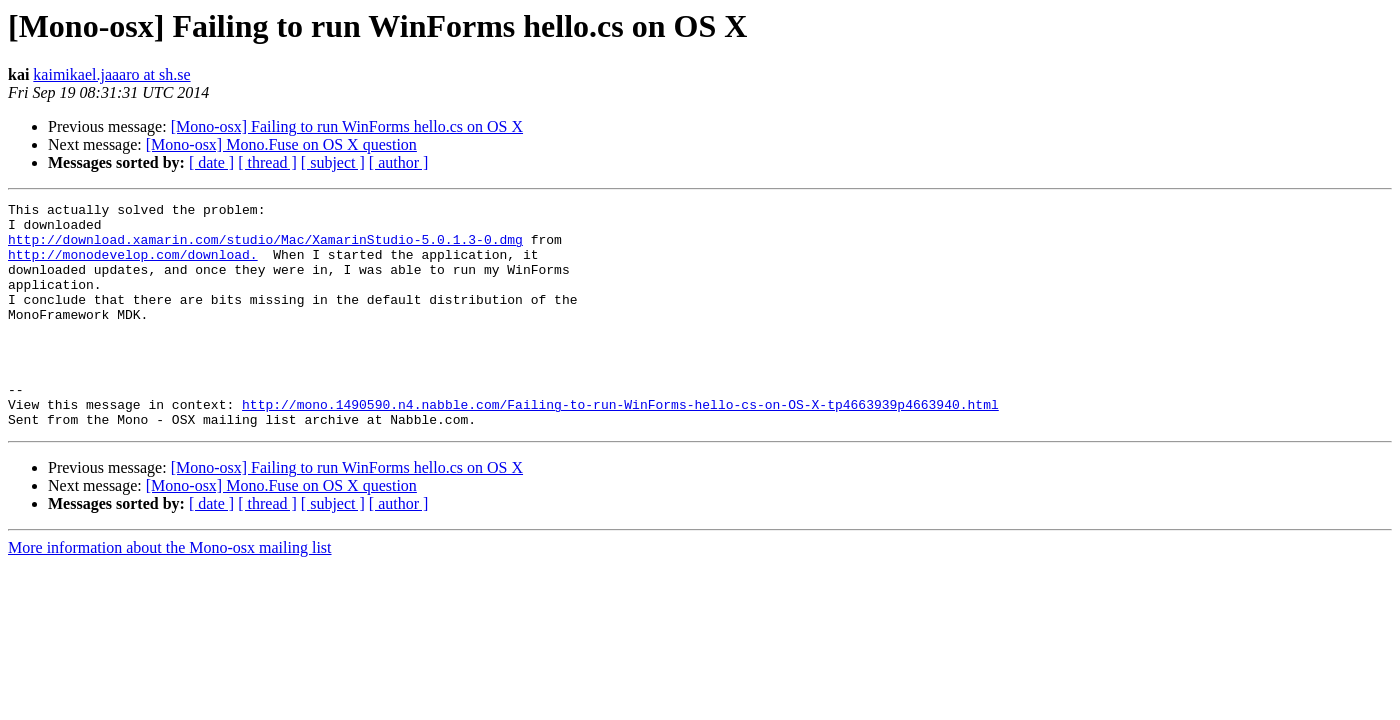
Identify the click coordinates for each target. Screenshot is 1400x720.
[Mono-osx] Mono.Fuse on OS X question (281, 144)
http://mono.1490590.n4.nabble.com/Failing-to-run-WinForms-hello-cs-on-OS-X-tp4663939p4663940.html (620, 446)
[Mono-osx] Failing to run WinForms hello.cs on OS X (347, 126)
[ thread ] (267, 162)
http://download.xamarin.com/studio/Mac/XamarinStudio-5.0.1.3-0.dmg (265, 248)
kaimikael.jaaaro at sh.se (111, 74)
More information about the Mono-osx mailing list (170, 592)
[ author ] (399, 162)
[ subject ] (333, 162)
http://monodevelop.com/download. (133, 266)
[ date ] (211, 162)
